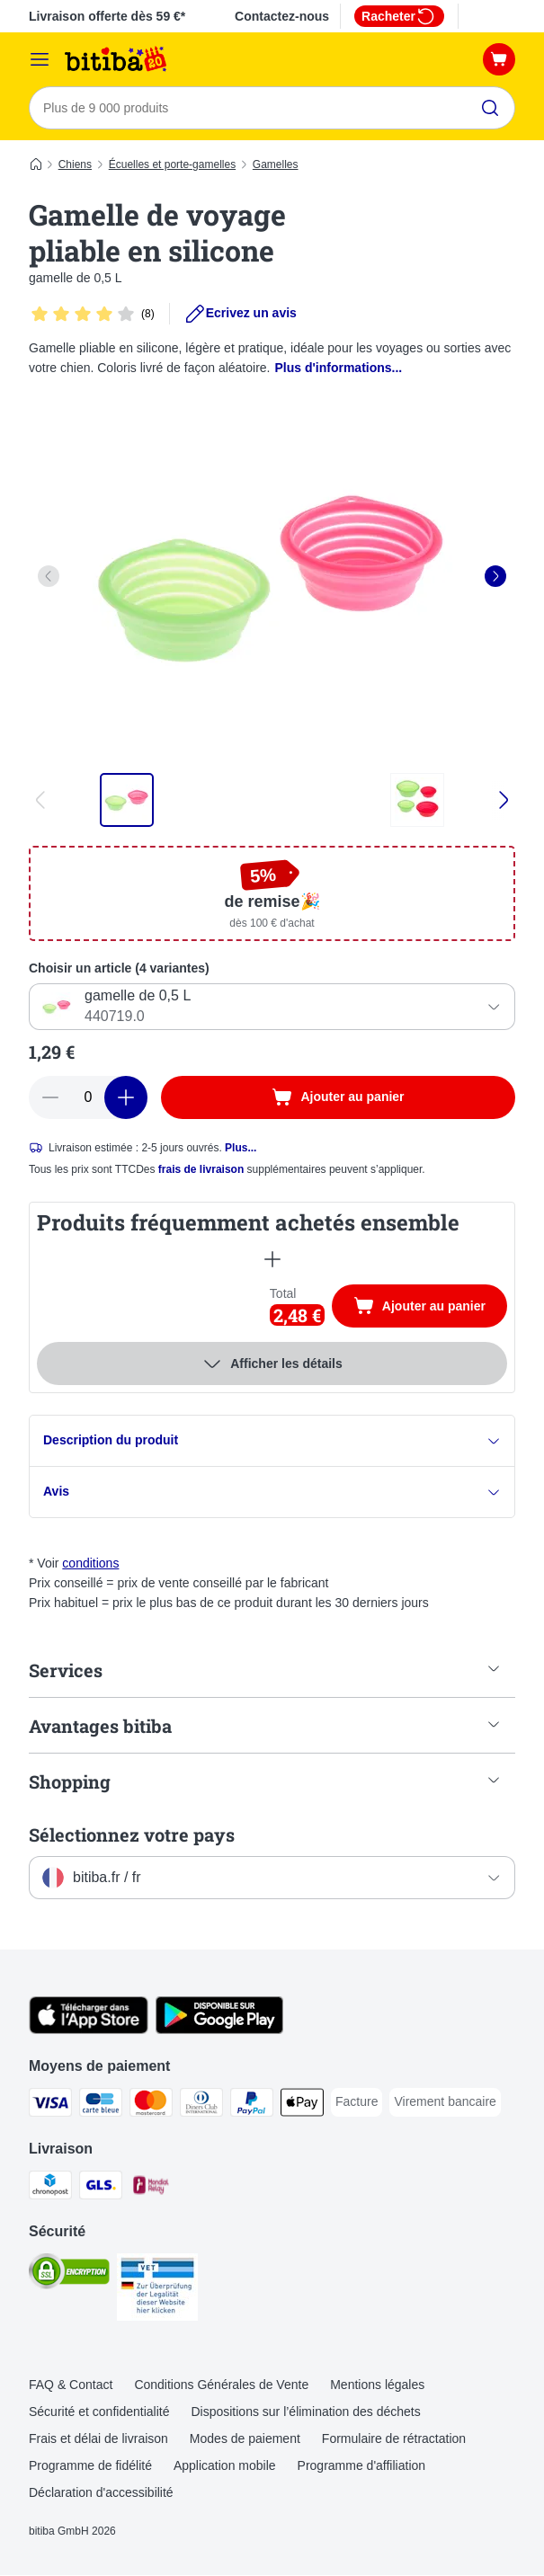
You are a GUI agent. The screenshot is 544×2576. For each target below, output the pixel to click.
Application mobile (225, 2466)
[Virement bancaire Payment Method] (444, 2103)
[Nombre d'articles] (88, 1097)
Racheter (399, 16)
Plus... (240, 1147)
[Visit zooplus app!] (88, 2030)
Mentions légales (377, 2385)
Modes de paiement (245, 2439)
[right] (495, 576)
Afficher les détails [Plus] (272, 1364)
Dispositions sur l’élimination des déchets (305, 2412)
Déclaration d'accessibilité (101, 2493)
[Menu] (40, 59)
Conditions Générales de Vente (221, 2385)
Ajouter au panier (430, 1308)
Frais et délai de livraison (98, 2439)
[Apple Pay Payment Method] (302, 2106)
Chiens (75, 164)
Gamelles (276, 164)
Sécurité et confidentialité (99, 2412)
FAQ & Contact (70, 2385)
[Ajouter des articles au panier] (125, 1097)
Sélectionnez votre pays (132, 1835)
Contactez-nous (282, 16)
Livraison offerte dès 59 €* (107, 16)
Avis (272, 1492)
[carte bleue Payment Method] (100, 2106)
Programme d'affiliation (361, 2466)
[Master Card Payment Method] (151, 2106)
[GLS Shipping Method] (100, 2189)
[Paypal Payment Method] (251, 2106)
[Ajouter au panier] (338, 1097)
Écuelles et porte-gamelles (172, 164)
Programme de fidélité (90, 2466)
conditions (90, 1564)
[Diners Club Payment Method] (201, 2106)
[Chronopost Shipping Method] (50, 2189)
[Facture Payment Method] (356, 2103)
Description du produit (272, 1441)
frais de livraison (201, 1169)
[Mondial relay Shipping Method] (151, 2189)
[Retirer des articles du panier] (50, 1097)
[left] (48, 576)
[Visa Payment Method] (50, 2106)
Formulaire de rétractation (394, 2439)
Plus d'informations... (338, 367)
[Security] (69, 2275)
